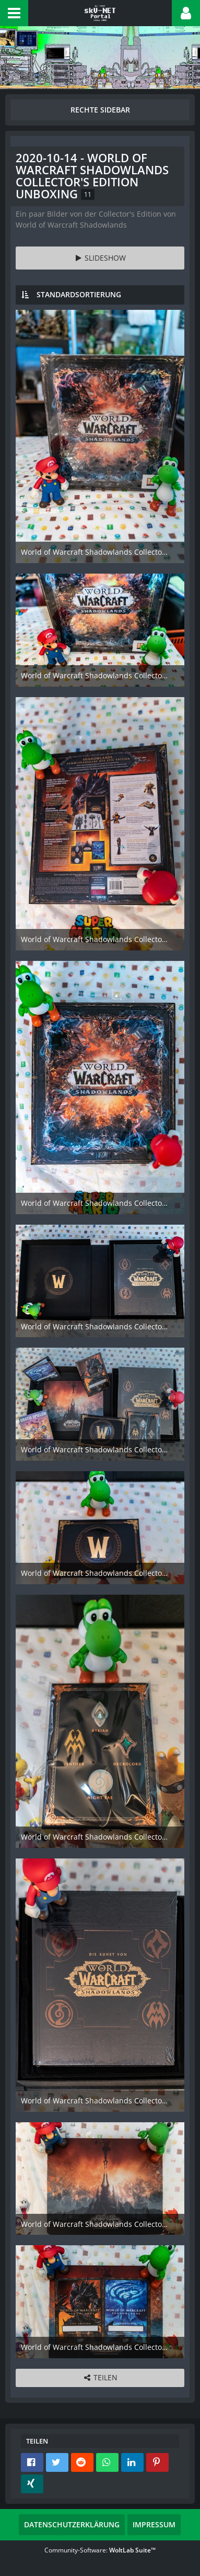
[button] (14, 13)
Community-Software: (100, 2550)
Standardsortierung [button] (79, 294)
